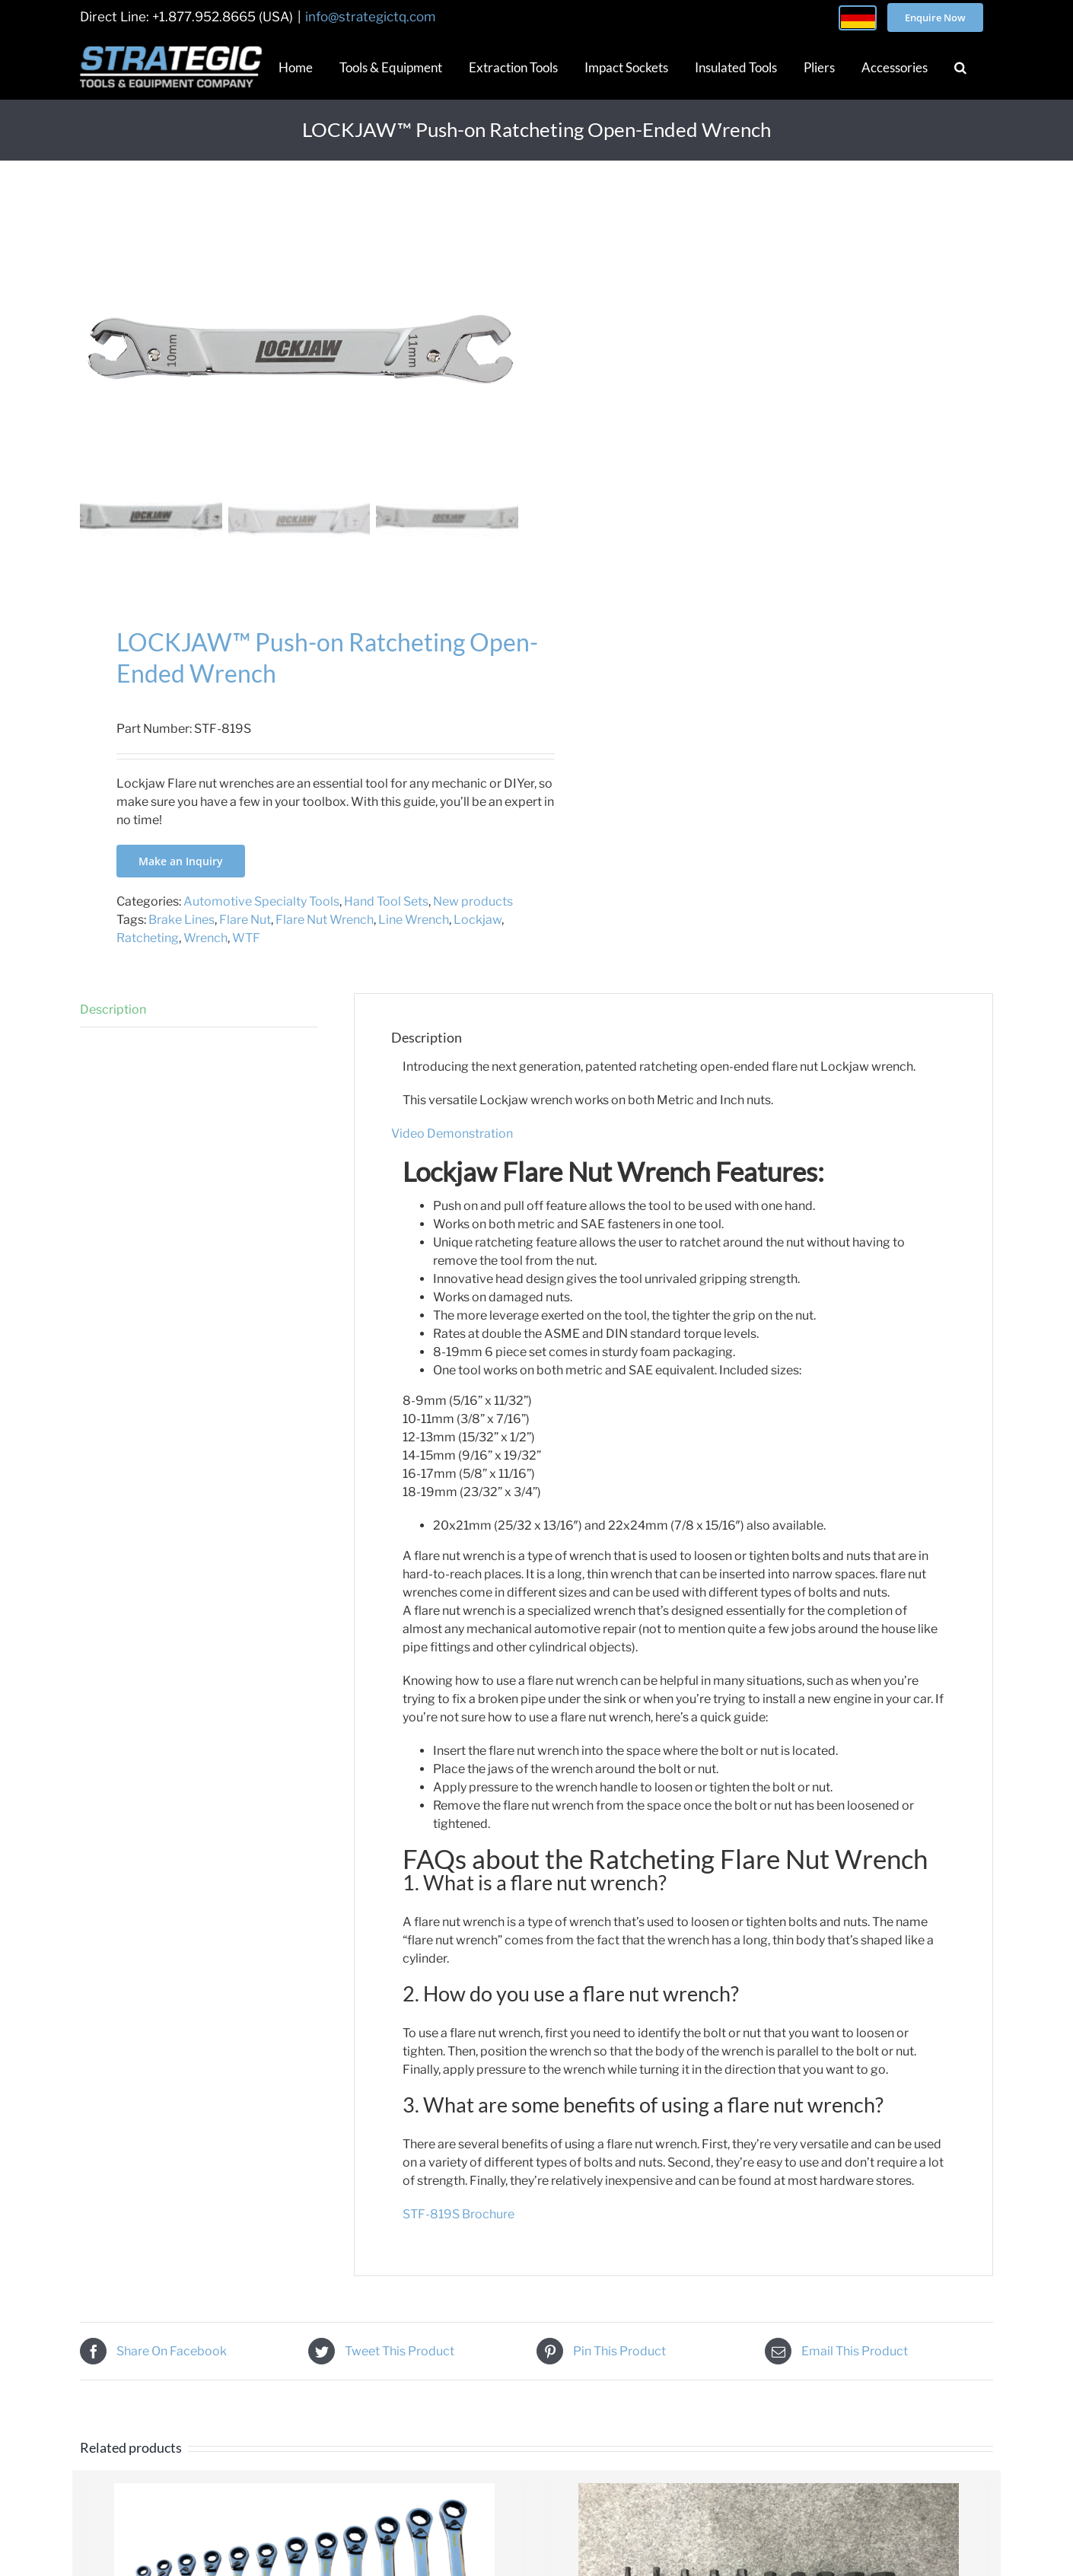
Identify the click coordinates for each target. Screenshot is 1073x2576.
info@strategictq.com (370, 16)
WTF (246, 938)
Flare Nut (245, 919)
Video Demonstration (452, 1133)
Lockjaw (477, 919)
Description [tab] (113, 1009)
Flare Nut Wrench (324, 919)
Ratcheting (147, 938)
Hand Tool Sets (386, 901)
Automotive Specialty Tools (261, 901)
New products (473, 901)
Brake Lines (181, 919)
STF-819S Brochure (458, 2214)
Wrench (205, 938)
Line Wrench (413, 919)
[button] (960, 67)
